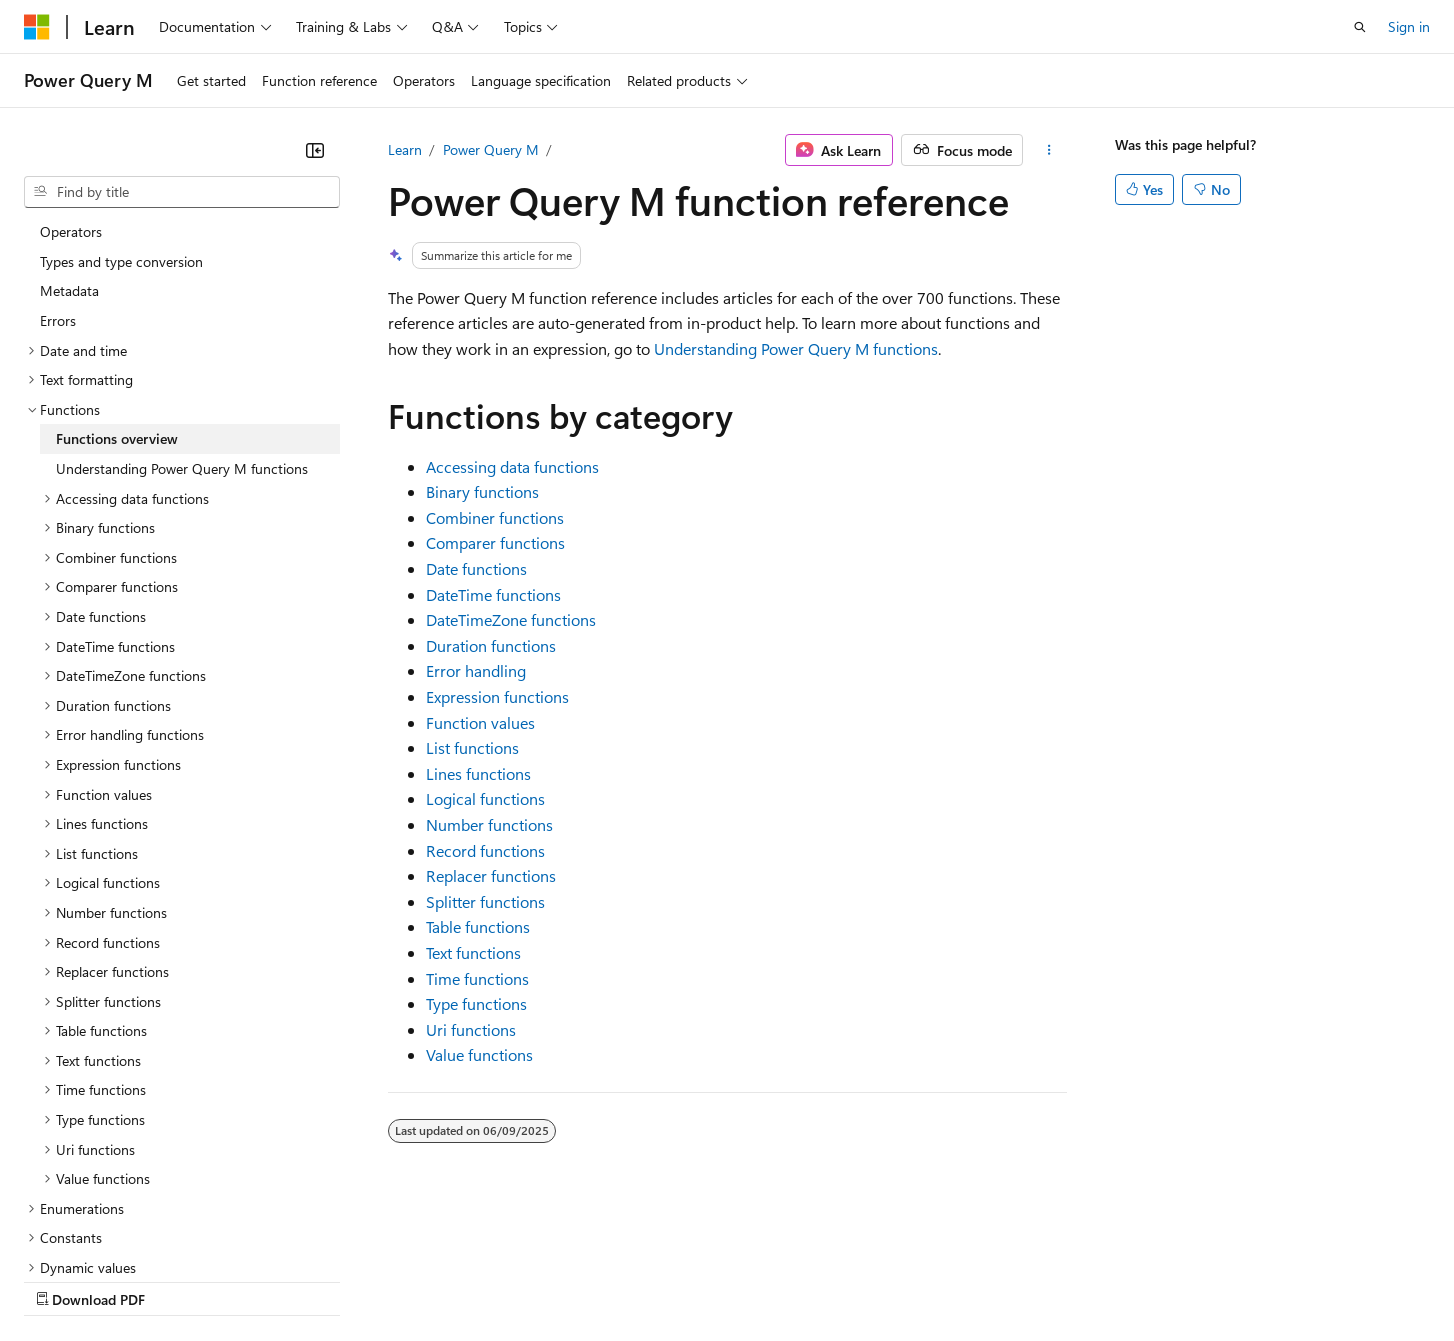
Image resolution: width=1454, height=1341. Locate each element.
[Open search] (1360, 27)
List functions (472, 747)
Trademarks (829, 1279)
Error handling (476, 670)
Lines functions (478, 773)
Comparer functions (495, 542)
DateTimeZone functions (511, 619)
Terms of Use (730, 1279)
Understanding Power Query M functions (796, 348)
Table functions (478, 926)
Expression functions (497, 696)
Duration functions (491, 645)
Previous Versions (181, 1279)
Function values (480, 722)
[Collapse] (315, 150)
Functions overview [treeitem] (117, 264)
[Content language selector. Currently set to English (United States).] (115, 1232)
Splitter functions (485, 901)
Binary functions (482, 491)
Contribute (358, 1279)
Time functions (477, 978)
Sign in (1409, 26)
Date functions (476, 568)
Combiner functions (495, 517)
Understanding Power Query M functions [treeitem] (182, 294)
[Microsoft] (37, 27)
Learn (405, 149)
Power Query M (491, 149)
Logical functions (485, 798)
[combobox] (182, 192)
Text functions (473, 952)
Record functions (485, 850)
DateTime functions (493, 594)
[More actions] (1048, 150)
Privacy (437, 1279)
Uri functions (471, 1029)
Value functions (479, 1054)
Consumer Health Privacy (574, 1279)
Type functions (476, 1003)
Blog (272, 1279)
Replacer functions (491, 875)
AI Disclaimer (64, 1279)
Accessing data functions (512, 466)
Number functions (489, 824)
